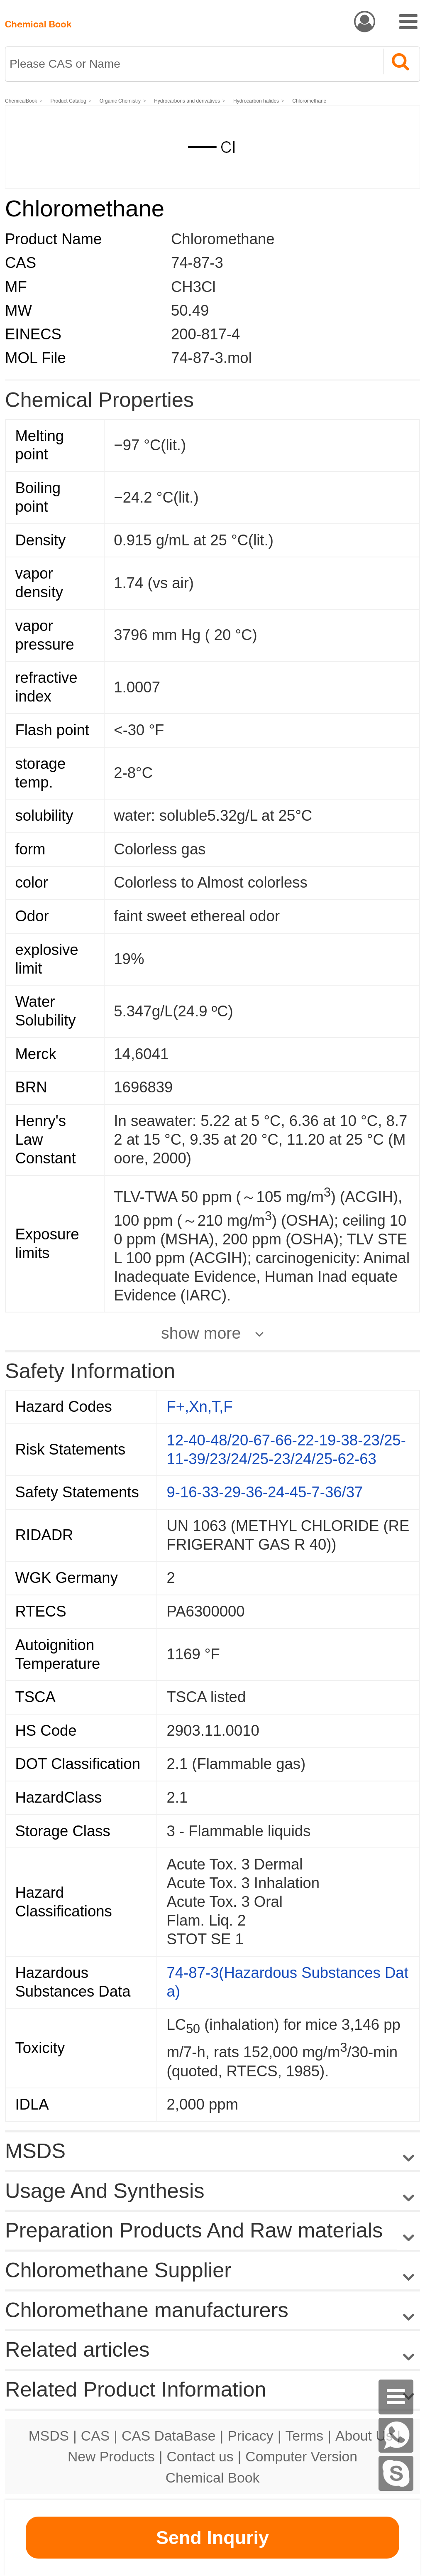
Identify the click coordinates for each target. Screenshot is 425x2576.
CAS (95, 2436)
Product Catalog (68, 101)
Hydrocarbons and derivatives (187, 101)
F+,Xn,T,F (200, 1406)
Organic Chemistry (120, 101)
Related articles (212, 2350)
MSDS (49, 2436)
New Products (111, 2456)
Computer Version (301, 2456)
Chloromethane (309, 101)
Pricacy (250, 2436)
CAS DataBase (169, 2436)
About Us (364, 2436)
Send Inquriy (212, 2537)
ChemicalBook (21, 101)
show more (201, 1333)
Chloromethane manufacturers (146, 2310)
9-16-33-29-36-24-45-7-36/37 (265, 1492)
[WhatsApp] (396, 2435)
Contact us (200, 2456)
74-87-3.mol (211, 357)
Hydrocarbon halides (256, 101)
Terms (304, 2436)
